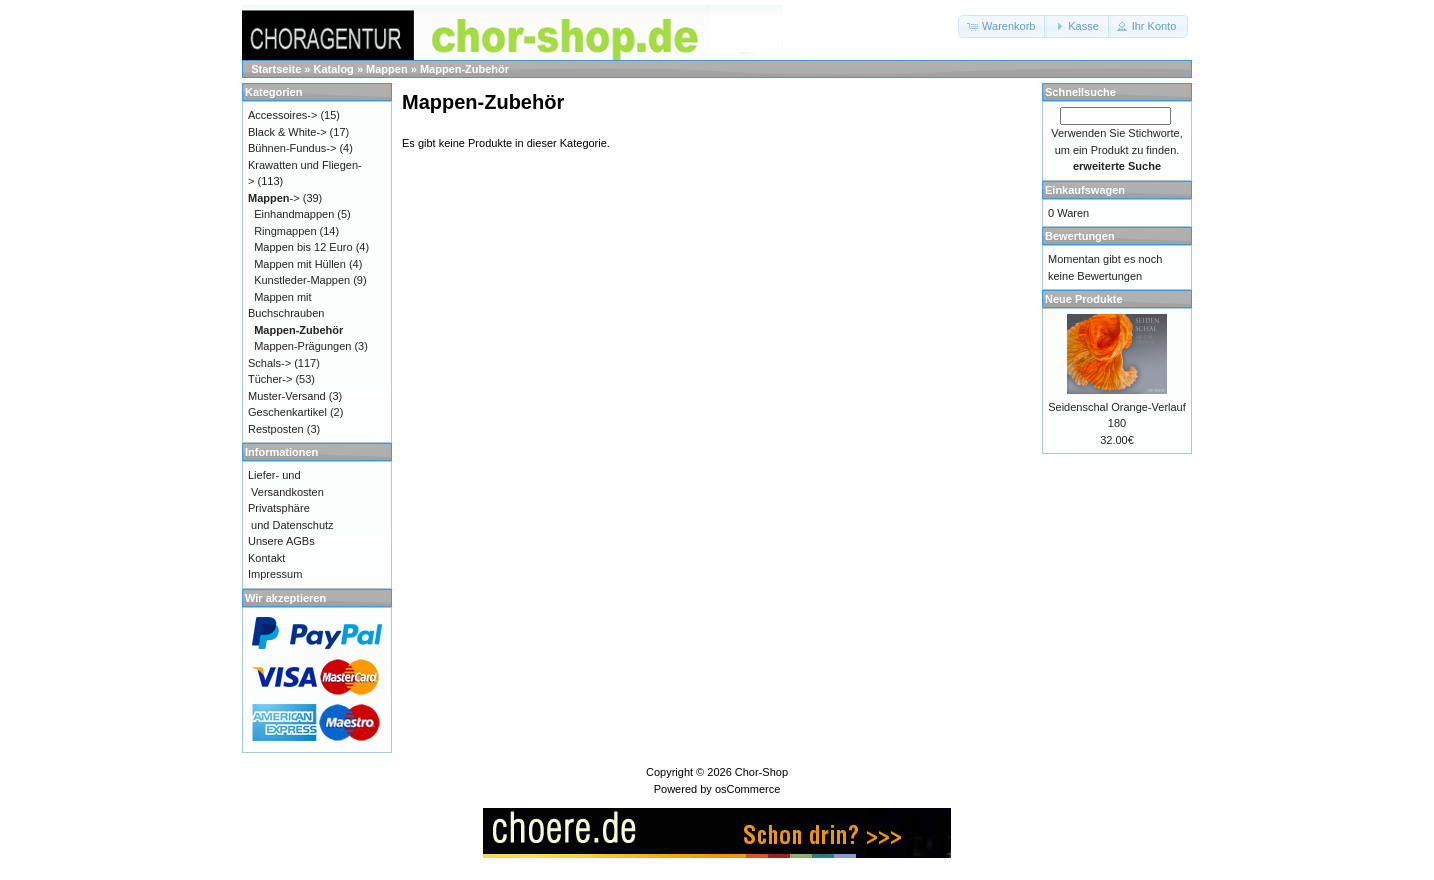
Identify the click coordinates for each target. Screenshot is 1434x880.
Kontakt (266, 558)
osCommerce (747, 789)
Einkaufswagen (1085, 190)
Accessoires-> (282, 115)
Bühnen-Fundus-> (292, 148)
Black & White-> (287, 132)
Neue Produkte (1084, 299)
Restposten (276, 429)
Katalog (334, 69)
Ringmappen (285, 231)
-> (274, 198)
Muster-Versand (287, 396)
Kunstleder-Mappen (302, 280)
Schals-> (269, 363)
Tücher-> (270, 379)
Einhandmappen (294, 214)
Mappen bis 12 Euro (303, 247)
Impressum (275, 574)
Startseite (276, 69)
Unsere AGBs (281, 541)
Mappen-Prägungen (302, 346)
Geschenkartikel (287, 412)
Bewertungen (1080, 236)
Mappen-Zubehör (464, 69)
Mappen (387, 69)
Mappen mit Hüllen (300, 264)
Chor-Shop (761, 772)
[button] (1002, 26)
